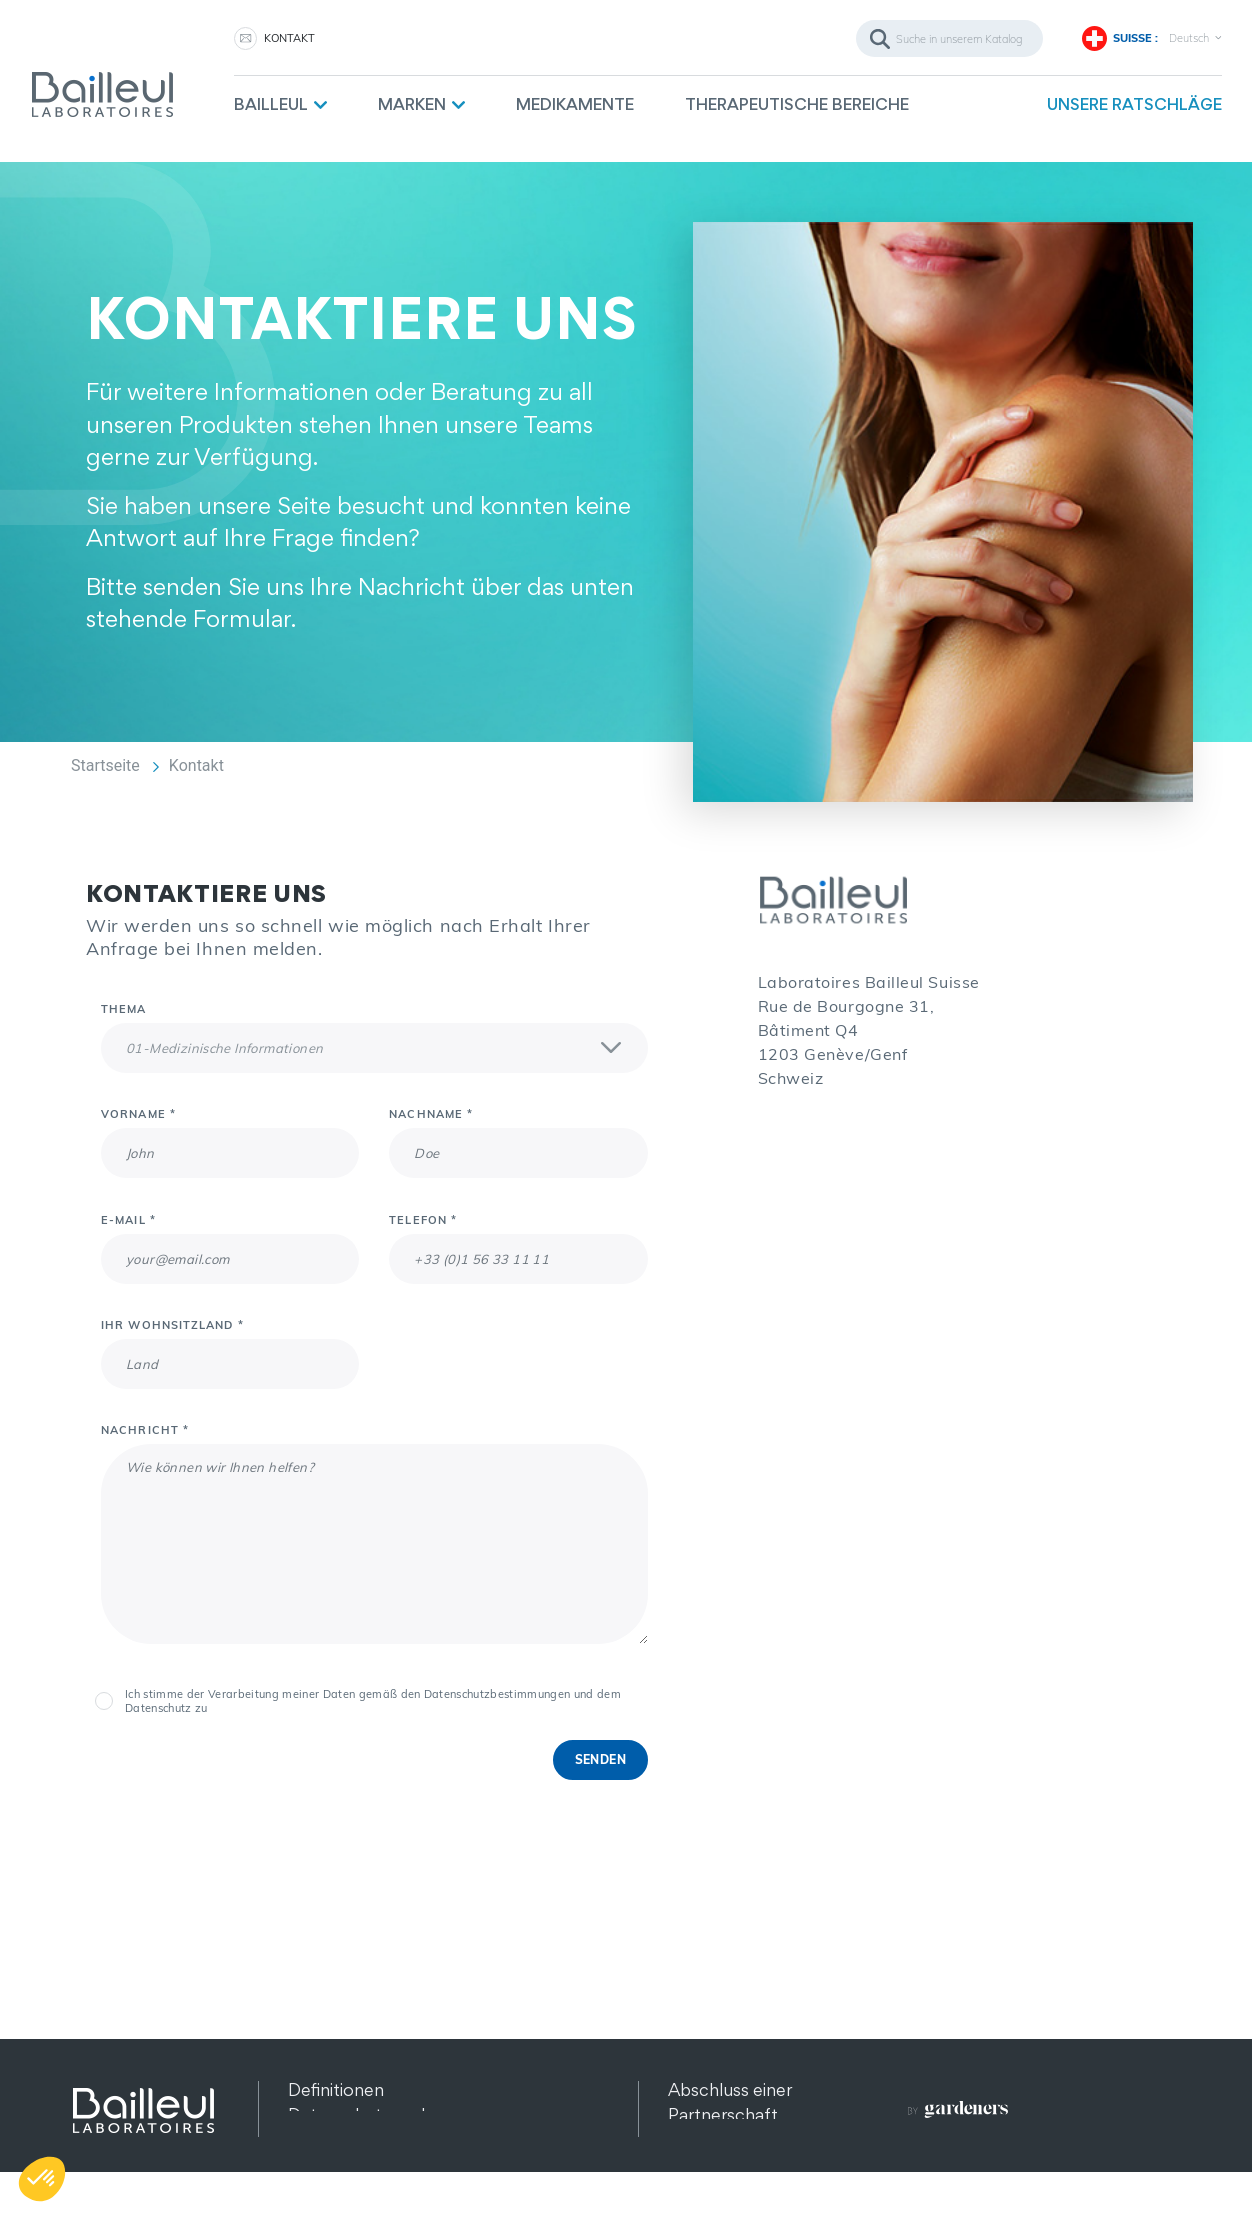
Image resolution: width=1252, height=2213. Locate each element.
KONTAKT (289, 38)
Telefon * (423, 1220)
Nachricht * (145, 1430)
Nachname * (431, 1114)
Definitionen (336, 2089)
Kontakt (699, 2139)
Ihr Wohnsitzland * (172, 1325)
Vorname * (138, 1114)
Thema (124, 1009)
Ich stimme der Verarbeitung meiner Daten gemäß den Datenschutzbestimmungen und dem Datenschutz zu (373, 1701)
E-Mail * (128, 1220)
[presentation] (253, 1779)
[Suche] (949, 38)
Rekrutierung (719, 2164)
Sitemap (321, 2164)
